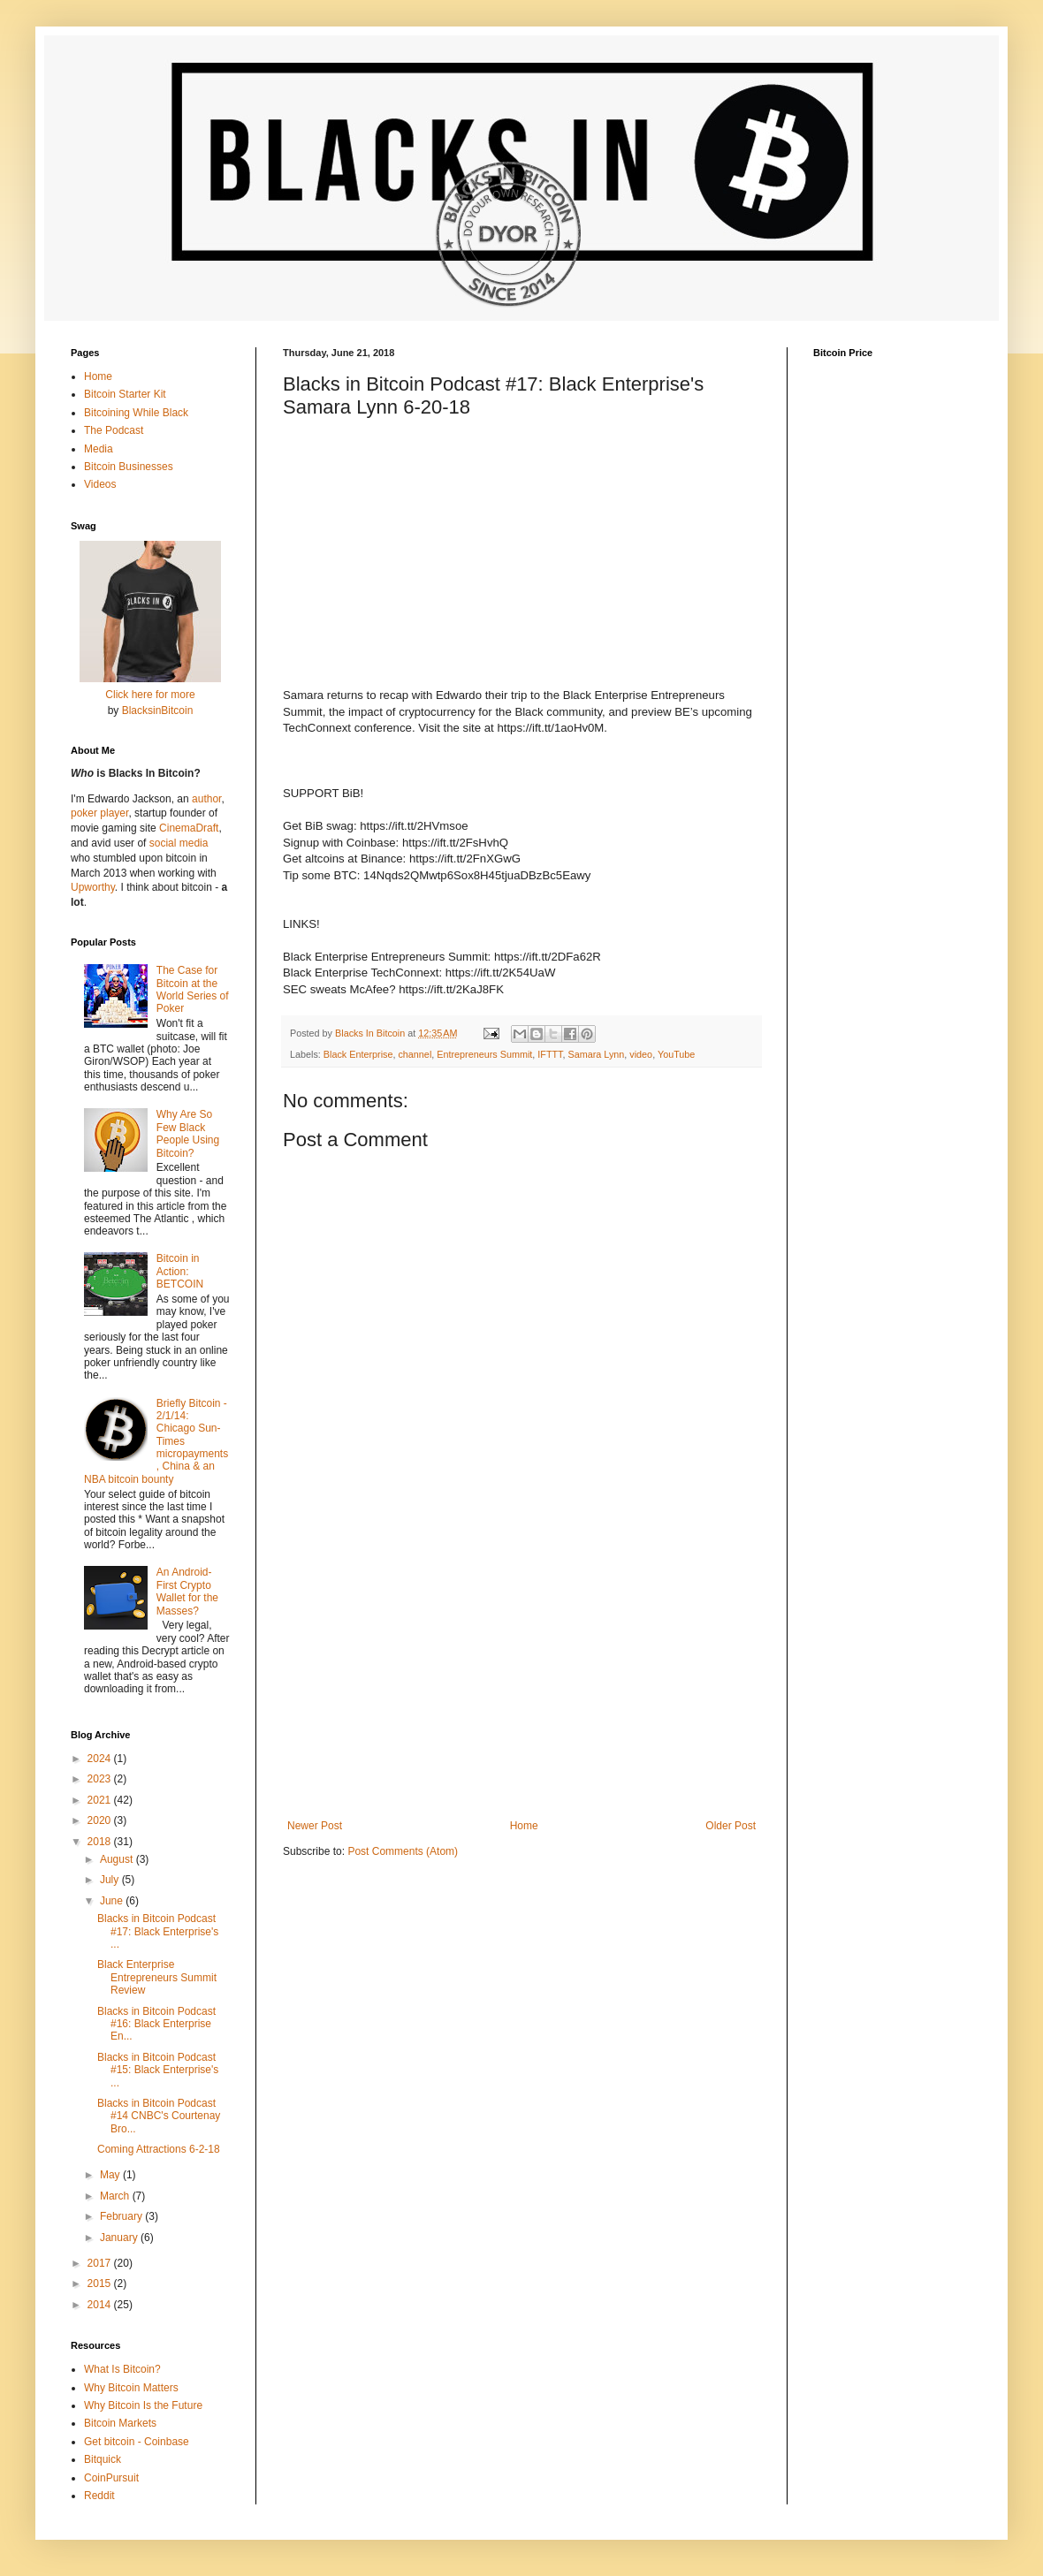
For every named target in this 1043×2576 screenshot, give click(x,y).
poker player (99, 813)
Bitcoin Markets (120, 2423)
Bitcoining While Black (136, 413)
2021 (101, 1800)
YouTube (676, 1054)
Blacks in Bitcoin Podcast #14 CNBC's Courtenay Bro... (158, 2116)
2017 (101, 2263)
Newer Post (314, 1826)
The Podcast (113, 430)
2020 (101, 1820)
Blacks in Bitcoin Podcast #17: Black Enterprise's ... (157, 1931)
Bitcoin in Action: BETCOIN (179, 1271)
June (113, 1901)
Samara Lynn (595, 1054)
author (206, 799)
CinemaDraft (188, 828)
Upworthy (93, 887)
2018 (101, 1841)
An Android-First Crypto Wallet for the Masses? (187, 1591)
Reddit (99, 2495)
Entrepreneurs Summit (484, 1054)
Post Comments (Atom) (402, 1851)
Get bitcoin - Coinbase (136, 2441)
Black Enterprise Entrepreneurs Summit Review (157, 1977)
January (120, 2237)
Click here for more (149, 694)
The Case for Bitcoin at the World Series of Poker (192, 989)
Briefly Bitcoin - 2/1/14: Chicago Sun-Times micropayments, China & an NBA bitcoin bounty (156, 1441)
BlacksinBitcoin (158, 710)
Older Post (730, 1826)
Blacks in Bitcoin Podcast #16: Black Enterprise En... (156, 2024)
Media (98, 449)
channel (414, 1054)
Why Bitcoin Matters (131, 2388)
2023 (101, 1779)
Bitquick (102, 2459)
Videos (100, 484)
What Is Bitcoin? (122, 2369)
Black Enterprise (358, 1054)
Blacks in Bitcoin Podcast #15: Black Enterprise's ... (157, 2070)
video (640, 1054)
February (122, 2216)
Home (524, 1826)
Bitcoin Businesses (128, 466)
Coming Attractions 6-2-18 (158, 2149)
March (116, 2196)
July (111, 1879)
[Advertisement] (521, 1673)
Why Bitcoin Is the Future (143, 2405)
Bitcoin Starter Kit (125, 394)
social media (179, 843)
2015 (101, 2283)
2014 (101, 2305)
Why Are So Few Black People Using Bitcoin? (187, 1133)
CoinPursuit (111, 2478)
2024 (101, 1758)
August (118, 1859)
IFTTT (549, 1054)
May (111, 2175)
